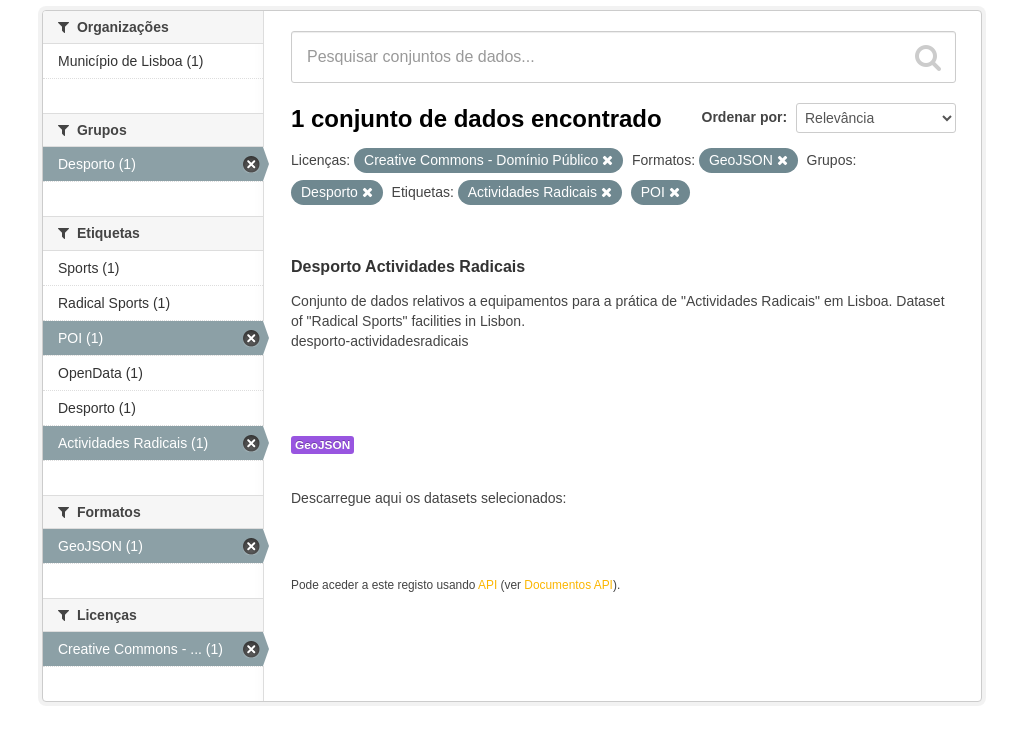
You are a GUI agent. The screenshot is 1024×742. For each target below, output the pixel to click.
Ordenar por (742, 117)
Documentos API (568, 585)
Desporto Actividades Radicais (408, 266)
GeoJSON (322, 445)
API (487, 585)
